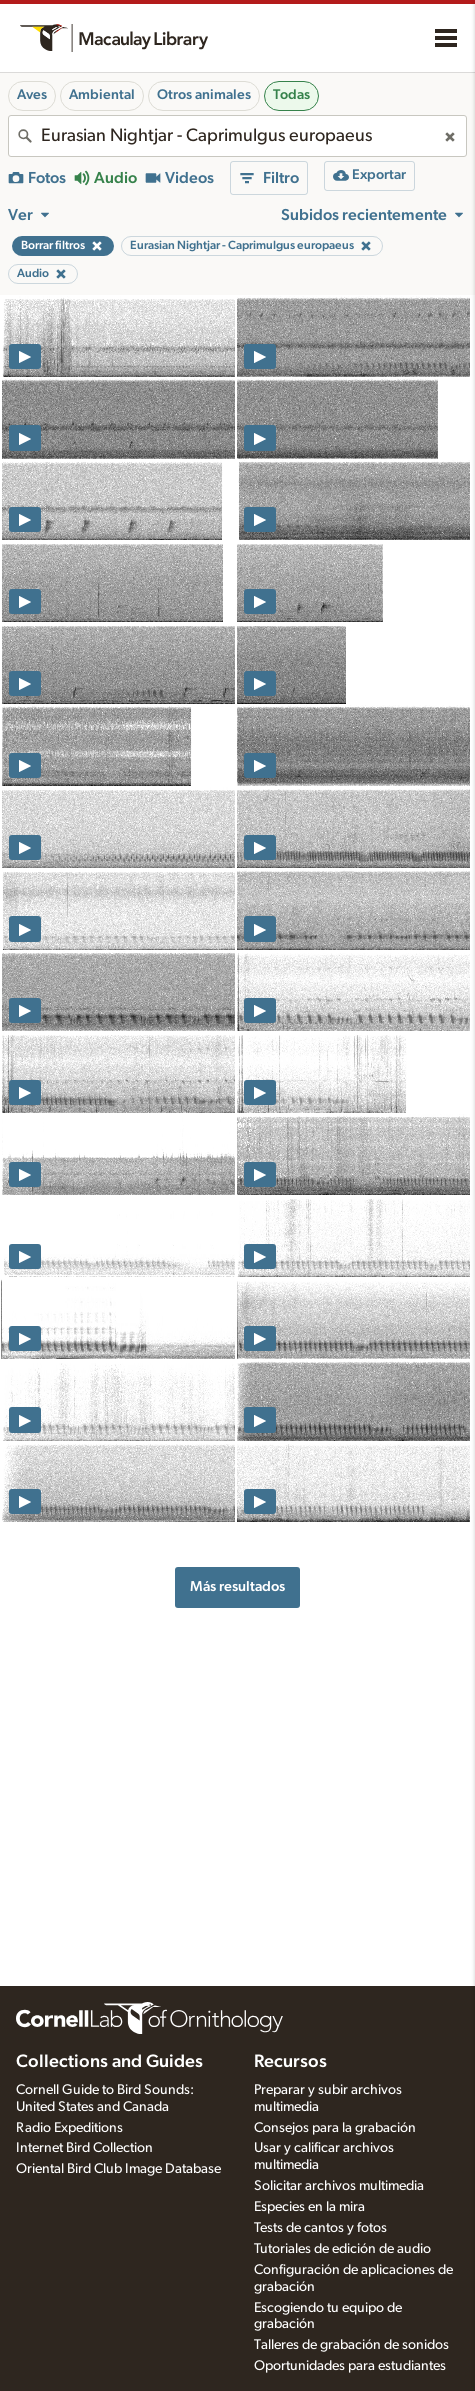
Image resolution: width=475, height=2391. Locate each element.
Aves (32, 95)
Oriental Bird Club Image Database (118, 2169)
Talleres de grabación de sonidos (351, 2345)
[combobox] (237, 136)
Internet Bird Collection (84, 2148)
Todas (291, 95)
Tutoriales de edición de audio (342, 2249)
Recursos (290, 2062)
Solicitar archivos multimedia (339, 2186)
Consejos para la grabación (335, 2128)
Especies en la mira (309, 2207)
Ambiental (102, 95)
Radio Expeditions (69, 2128)
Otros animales (204, 95)
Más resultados (237, 1586)
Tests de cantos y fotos (320, 2228)
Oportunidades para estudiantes (350, 2366)
